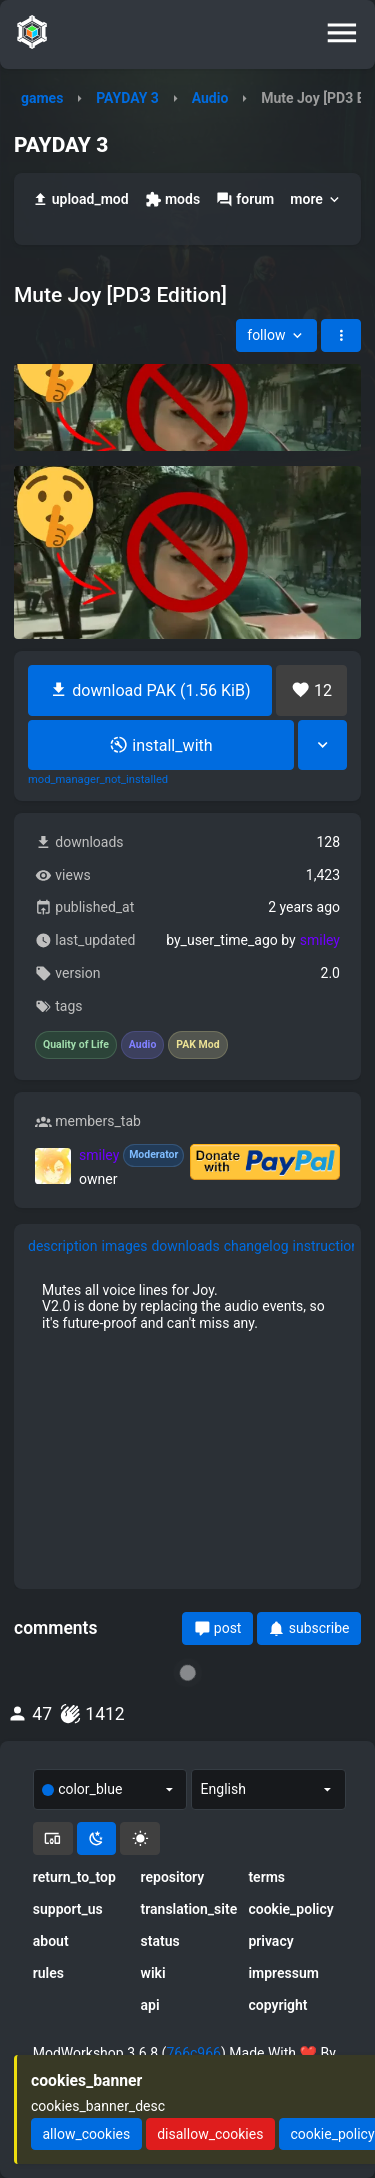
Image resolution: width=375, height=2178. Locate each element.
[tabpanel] (187, 1306)
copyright (277, 2005)
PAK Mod (197, 1045)
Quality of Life (76, 1045)
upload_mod (80, 199)
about (51, 1941)
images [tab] (125, 1246)
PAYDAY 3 (127, 98)
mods (172, 199)
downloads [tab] (185, 1246)
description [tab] (63, 1246)
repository (173, 1877)
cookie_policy (290, 1909)
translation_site (188, 1909)
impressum (283, 1973)
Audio (210, 98)
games (42, 98)
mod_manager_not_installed (98, 780)
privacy (270, 1941)
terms (266, 1877)
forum (245, 199)
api (150, 2005)
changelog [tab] (256, 1246)
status (160, 1941)
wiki (153, 1973)
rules (48, 1973)
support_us (68, 1909)
